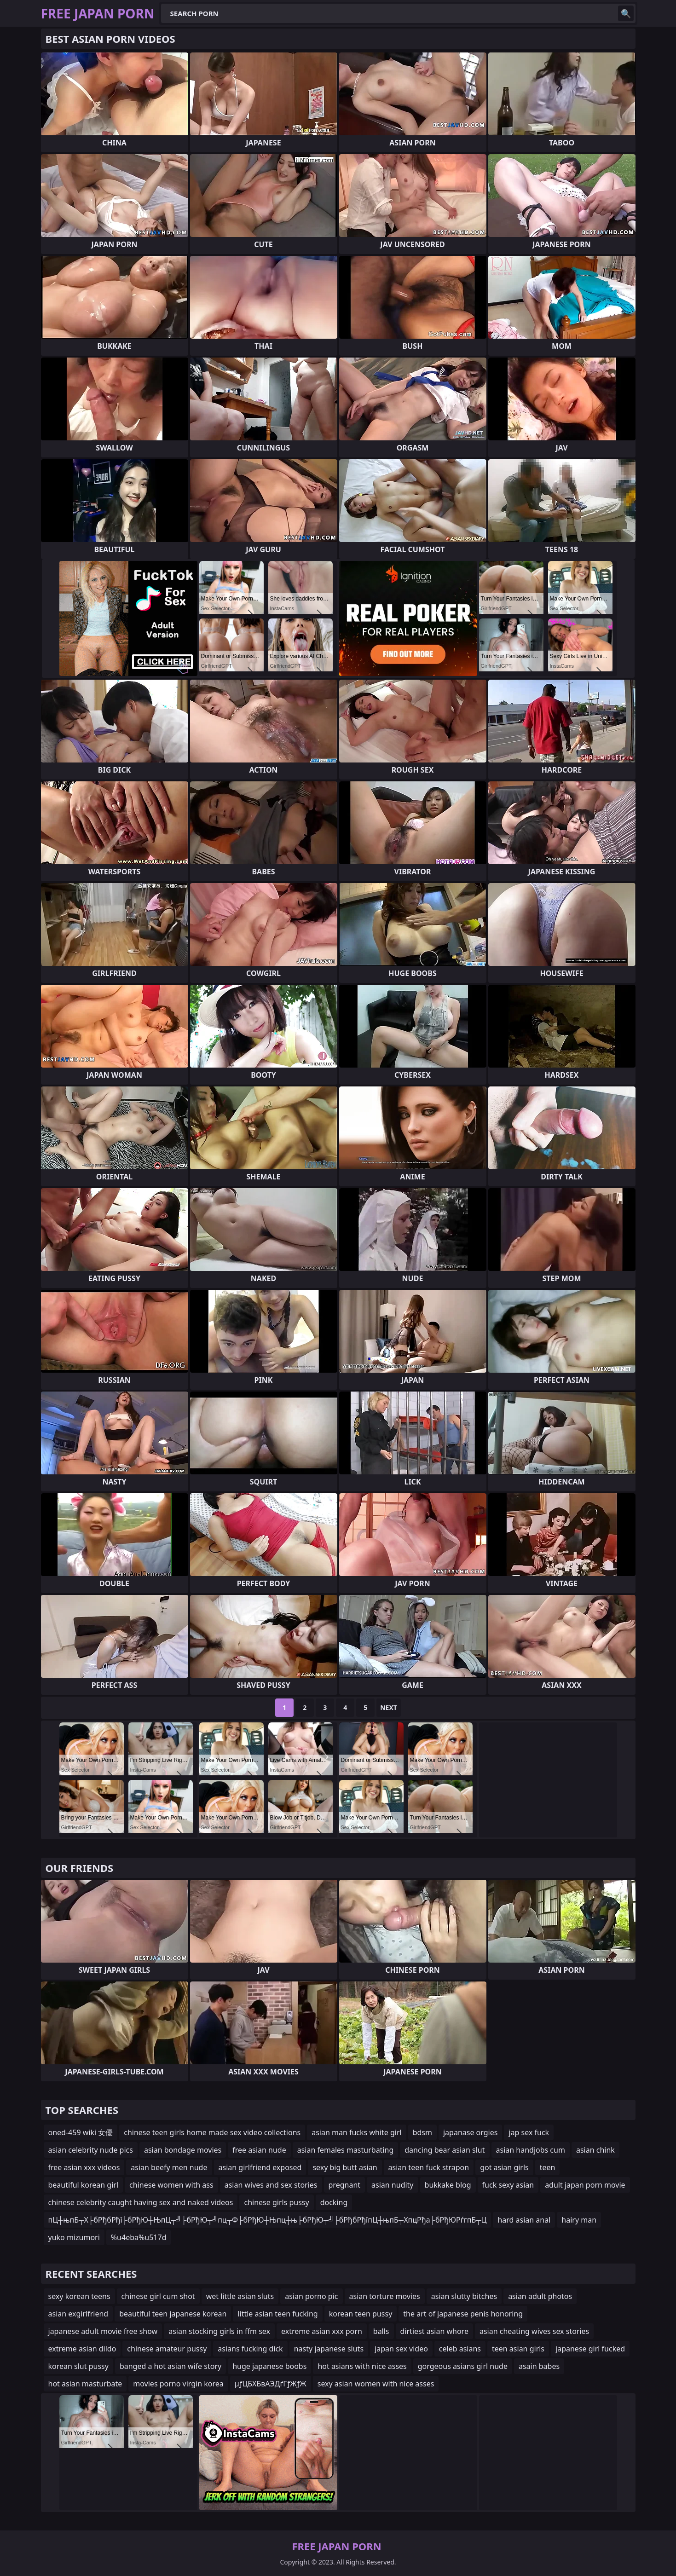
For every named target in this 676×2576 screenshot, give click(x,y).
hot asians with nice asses (362, 2366)
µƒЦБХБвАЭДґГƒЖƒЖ (270, 2384)
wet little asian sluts (240, 2296)
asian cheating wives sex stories (534, 2331)
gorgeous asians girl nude (463, 2366)
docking (334, 2202)
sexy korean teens (79, 2296)
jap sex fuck (528, 2132)
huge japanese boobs (269, 2366)
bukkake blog (448, 2185)
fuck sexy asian (508, 2185)
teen (547, 2167)
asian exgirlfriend (78, 2314)
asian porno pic (311, 2296)
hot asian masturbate (85, 2384)
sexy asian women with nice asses (376, 2384)
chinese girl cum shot (158, 2296)
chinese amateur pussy (167, 2349)
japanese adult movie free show (103, 2331)
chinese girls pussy (276, 2202)
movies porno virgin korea (178, 2384)
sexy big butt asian (344, 2167)
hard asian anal (523, 2220)
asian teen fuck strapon (428, 2167)
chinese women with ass (171, 2185)
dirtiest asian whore (434, 2331)
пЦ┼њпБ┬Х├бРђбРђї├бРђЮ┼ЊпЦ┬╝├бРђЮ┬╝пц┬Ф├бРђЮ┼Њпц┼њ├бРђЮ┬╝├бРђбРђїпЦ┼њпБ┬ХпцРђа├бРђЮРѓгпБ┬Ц (267, 2220)
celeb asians (460, 2349)
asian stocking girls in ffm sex (219, 2331)
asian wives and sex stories (271, 2185)
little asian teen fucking (277, 2314)
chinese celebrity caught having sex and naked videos (140, 2202)
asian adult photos (540, 2296)
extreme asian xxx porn (321, 2331)
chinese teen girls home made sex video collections (212, 2132)
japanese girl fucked (590, 2349)
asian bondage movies (182, 2150)
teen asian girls (518, 2349)
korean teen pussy (361, 2314)
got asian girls (504, 2167)
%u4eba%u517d (139, 2237)
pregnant (345, 2185)
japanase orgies (470, 2132)
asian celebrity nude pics (90, 2150)
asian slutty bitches (464, 2296)
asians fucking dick (250, 2349)
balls (381, 2331)
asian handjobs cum (530, 2150)
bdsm (422, 2132)
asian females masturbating (345, 2150)
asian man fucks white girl (356, 2132)
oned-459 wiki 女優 (80, 2132)
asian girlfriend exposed (260, 2167)
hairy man (578, 2220)
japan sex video (401, 2349)
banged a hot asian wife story (170, 2366)
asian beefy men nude (169, 2167)
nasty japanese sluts (329, 2349)
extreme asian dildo (82, 2349)
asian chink (595, 2150)
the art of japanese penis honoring (463, 2314)
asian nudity (392, 2185)
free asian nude (259, 2150)
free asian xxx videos (84, 2167)
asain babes (539, 2366)
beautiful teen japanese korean (172, 2314)
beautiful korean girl (83, 2185)
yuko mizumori (74, 2237)
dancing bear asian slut (444, 2150)
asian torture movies (384, 2296)
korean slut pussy (78, 2366)
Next (388, 1707)
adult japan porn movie (585, 2185)
